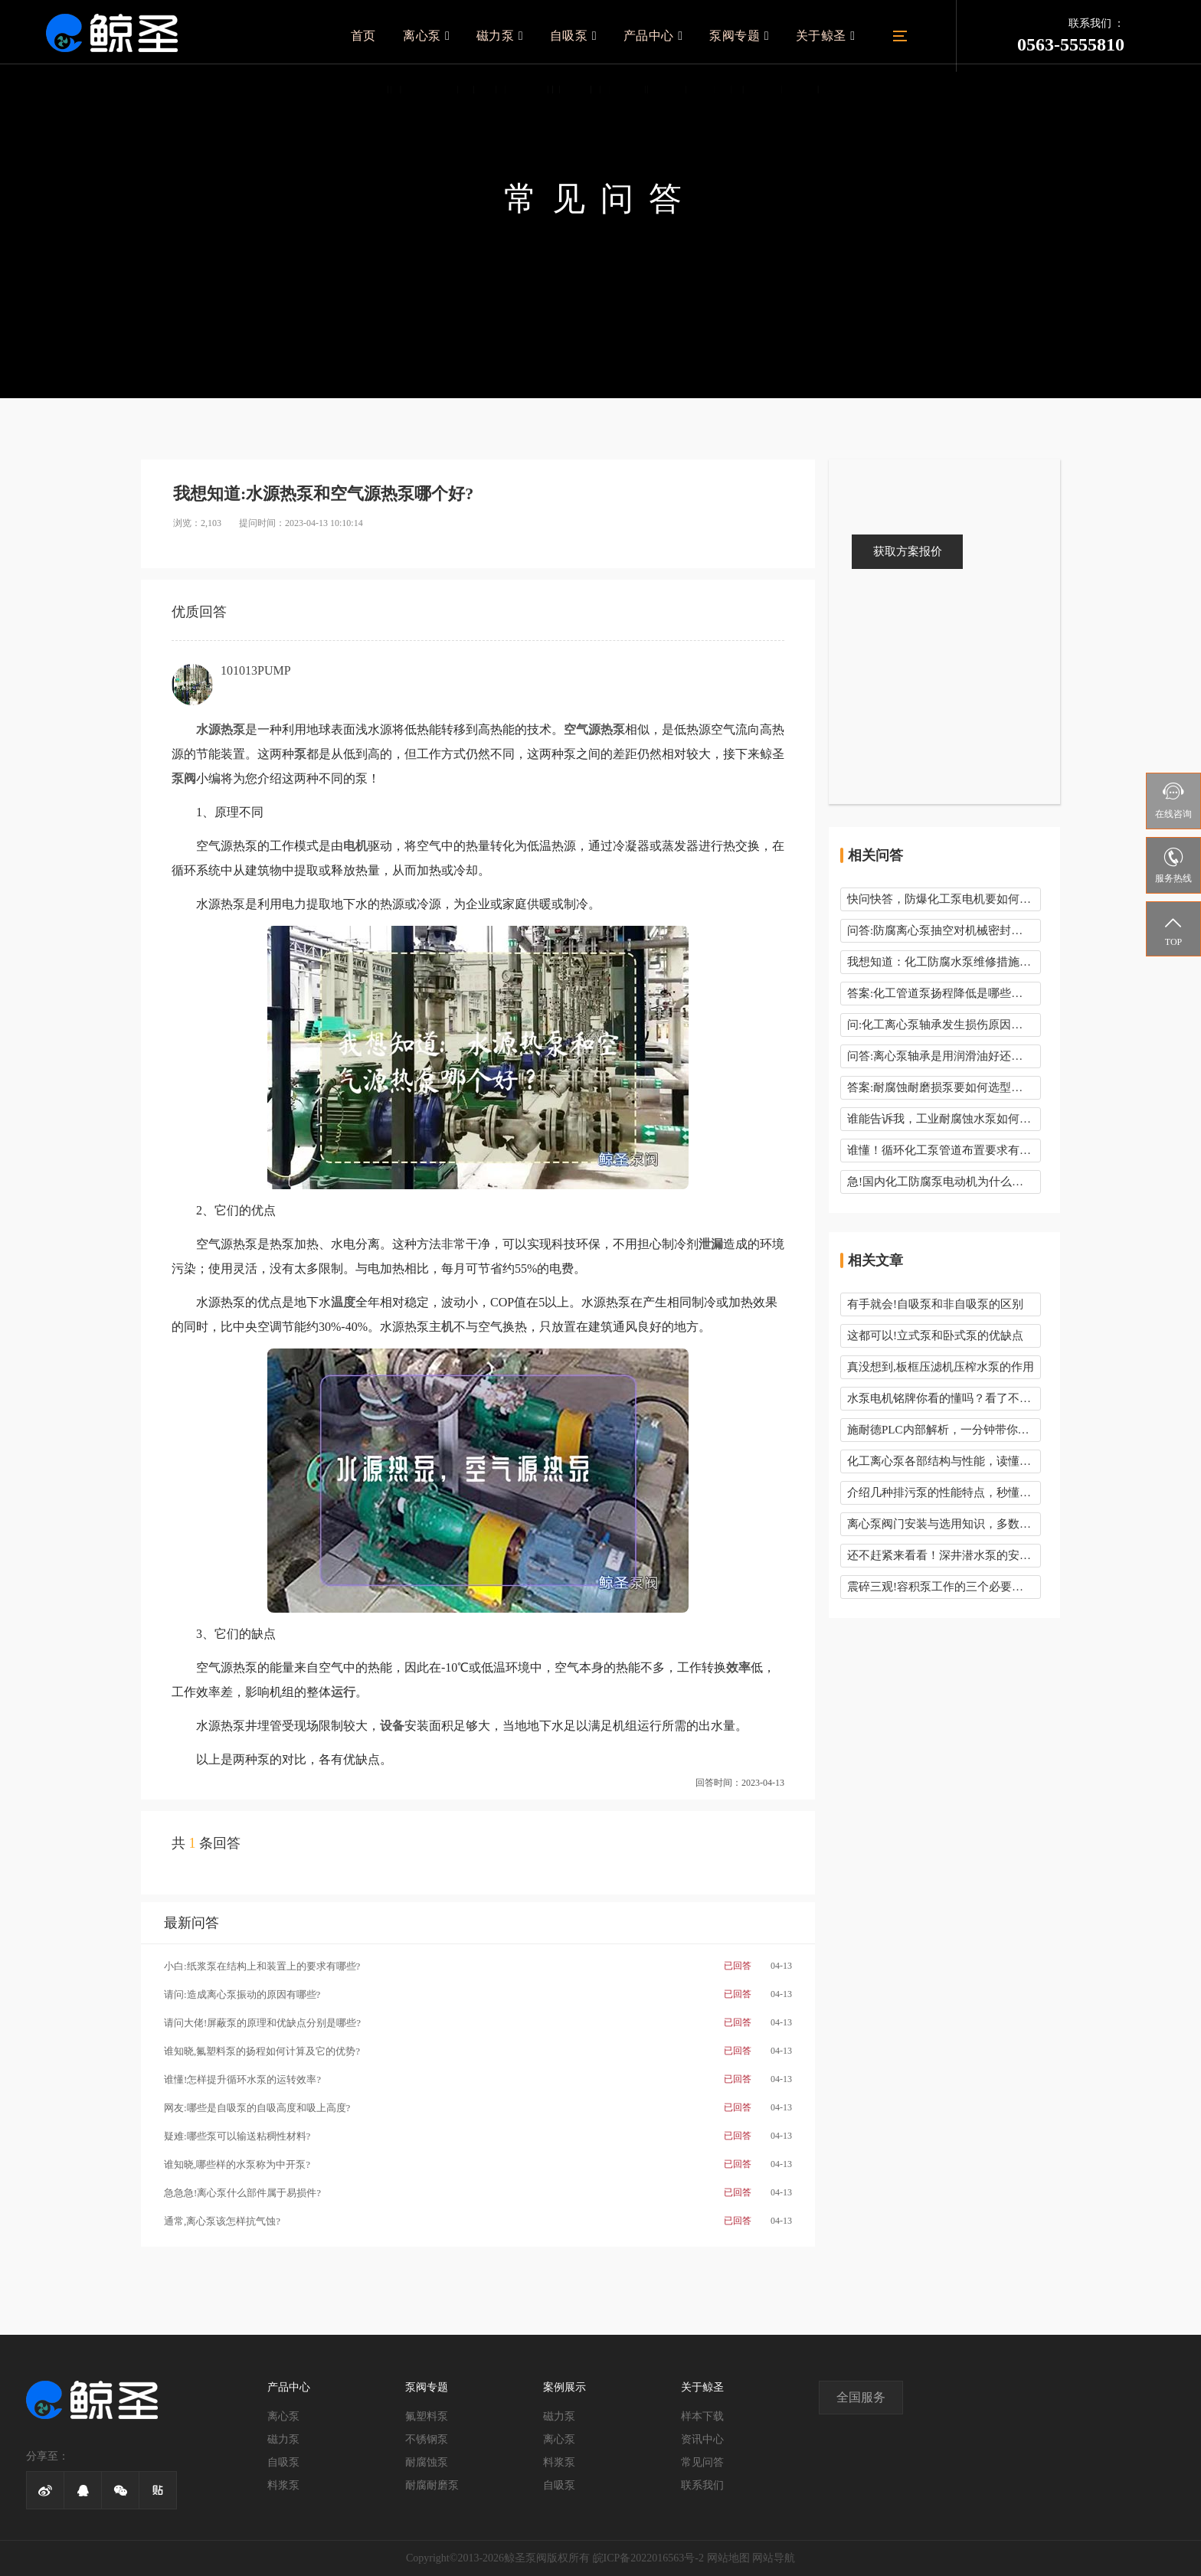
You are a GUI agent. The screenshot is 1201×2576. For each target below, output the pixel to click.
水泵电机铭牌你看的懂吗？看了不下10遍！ (944, 1398)
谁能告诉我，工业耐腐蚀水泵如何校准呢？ (944, 1119)
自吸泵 (580, 35)
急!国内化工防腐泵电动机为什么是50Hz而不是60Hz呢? (944, 1181)
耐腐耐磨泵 (432, 2485)
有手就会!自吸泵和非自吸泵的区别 (935, 1304)
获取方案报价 (907, 551)
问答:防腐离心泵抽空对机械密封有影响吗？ (944, 930)
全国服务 (860, 2397)
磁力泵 (508, 35)
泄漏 (711, 1243)
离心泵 (436, 35)
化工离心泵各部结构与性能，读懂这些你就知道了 (944, 1461)
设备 (392, 1725)
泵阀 (184, 778)
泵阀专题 (742, 35)
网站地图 (728, 2558)
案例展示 (564, 2387)
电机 (355, 845)
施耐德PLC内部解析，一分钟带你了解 (944, 1430)
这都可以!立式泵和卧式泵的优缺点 (935, 1335)
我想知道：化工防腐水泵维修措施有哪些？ (944, 962)
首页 (374, 35)
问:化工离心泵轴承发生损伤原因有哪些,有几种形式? (944, 1024)
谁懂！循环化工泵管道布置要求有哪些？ (944, 1150)
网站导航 (773, 2558)
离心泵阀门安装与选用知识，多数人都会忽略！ (944, 1524)
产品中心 (657, 35)
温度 (343, 1302)
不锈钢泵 (426, 2439)
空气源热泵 (594, 729)
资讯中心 (702, 2439)
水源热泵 (220, 729)
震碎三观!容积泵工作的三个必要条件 (941, 1587)
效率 (738, 1667)
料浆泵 (283, 2485)
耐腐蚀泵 (426, 2462)
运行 (343, 1691)
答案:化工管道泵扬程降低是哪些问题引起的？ (944, 993)
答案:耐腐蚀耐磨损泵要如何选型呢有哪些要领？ (944, 1087)
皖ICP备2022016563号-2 (648, 2558)
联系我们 (702, 2485)
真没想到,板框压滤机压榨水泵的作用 (940, 1367)
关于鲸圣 (826, 35)
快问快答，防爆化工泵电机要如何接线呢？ (944, 899)
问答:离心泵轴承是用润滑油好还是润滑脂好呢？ (944, 1056)
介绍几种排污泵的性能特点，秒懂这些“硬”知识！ (944, 1492)
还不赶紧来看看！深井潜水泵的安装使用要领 (944, 1555)
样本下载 (702, 2416)
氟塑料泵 (426, 2416)
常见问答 (702, 2462)
